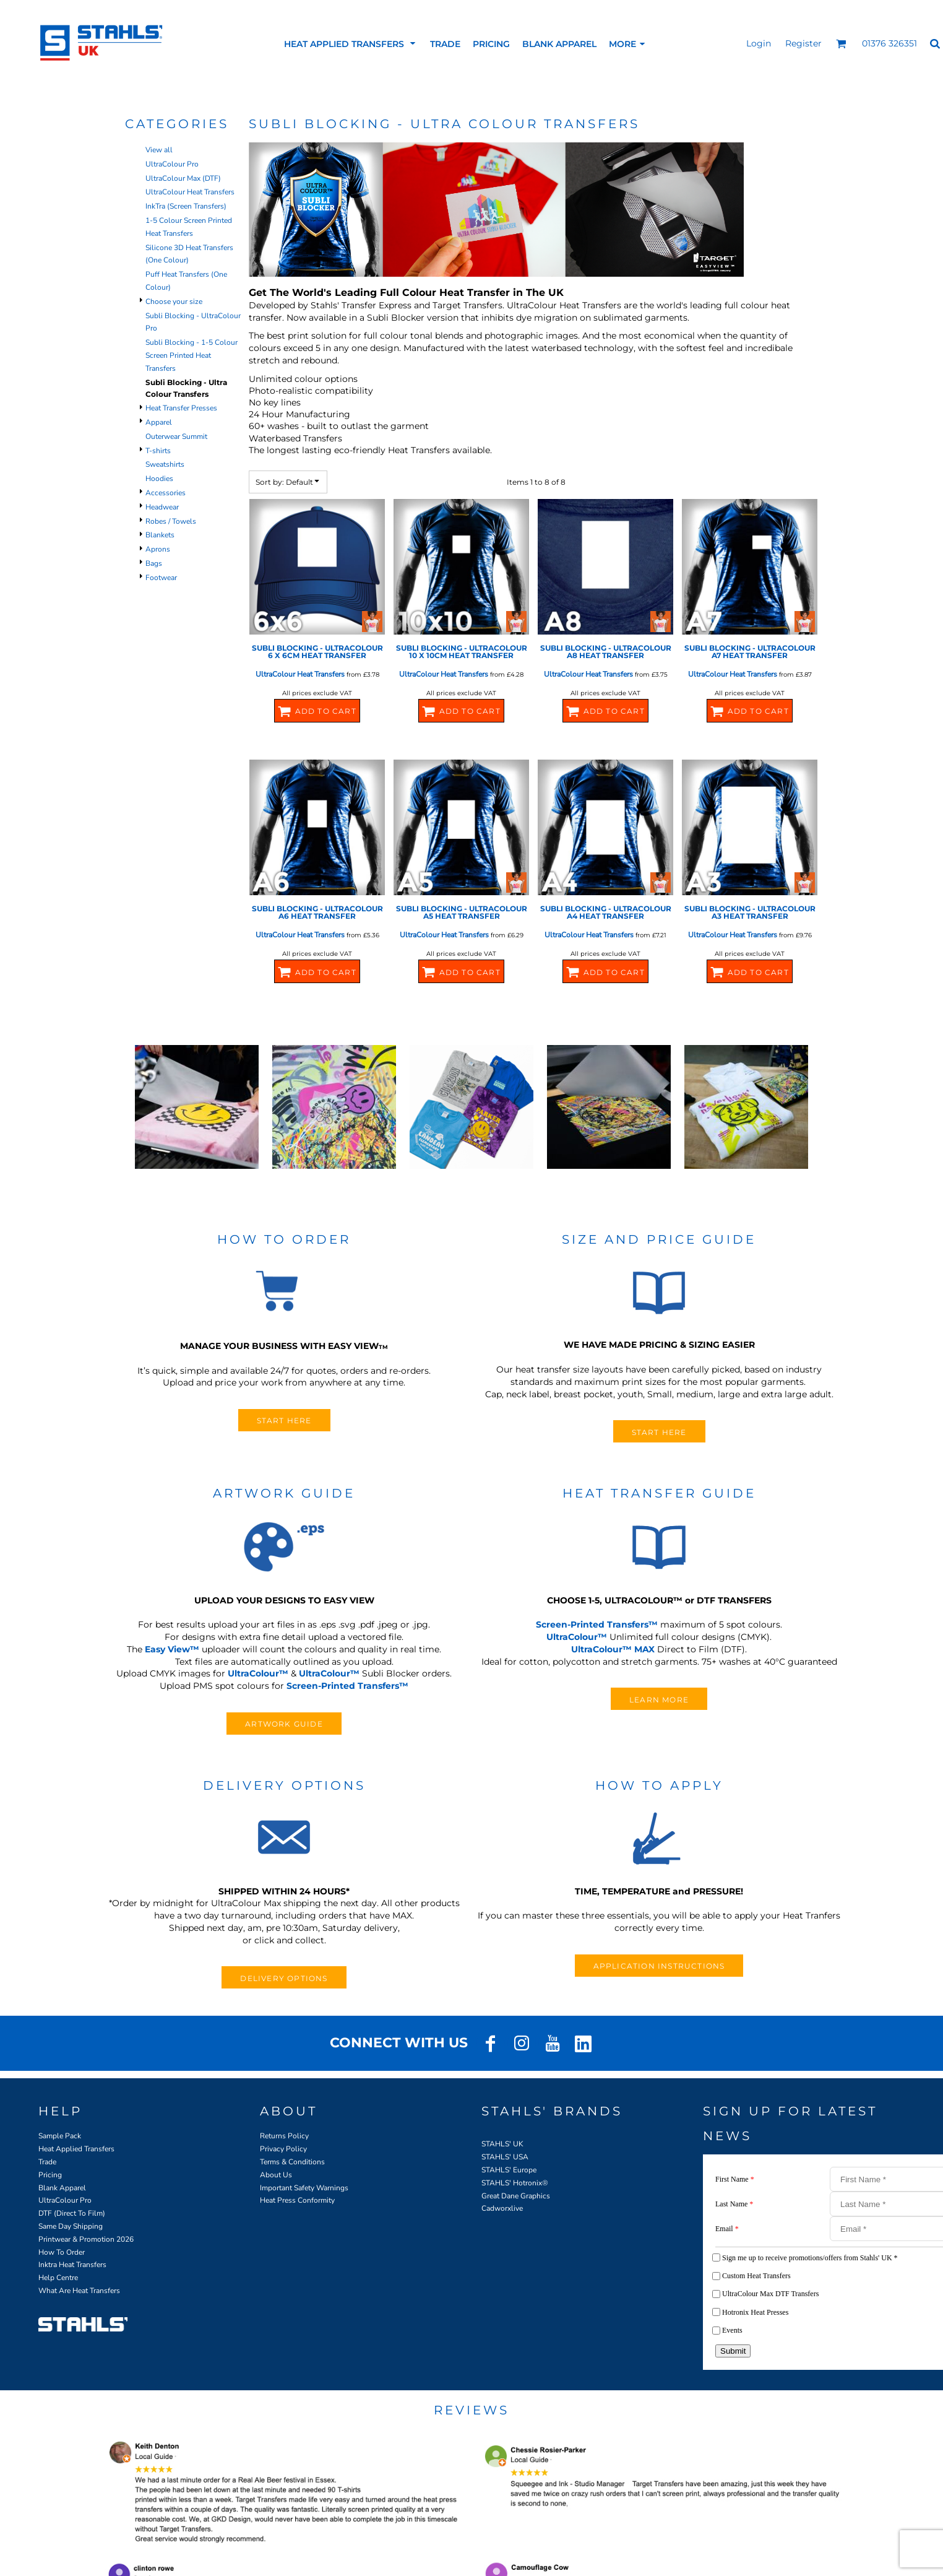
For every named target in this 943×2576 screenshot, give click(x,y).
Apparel (158, 422)
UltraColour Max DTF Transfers (770, 2293)
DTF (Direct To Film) (71, 2213)
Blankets (159, 535)
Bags (153, 563)
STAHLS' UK (502, 2144)
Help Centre (58, 2278)
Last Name (734, 2204)
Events (732, 2330)
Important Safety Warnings (304, 2188)
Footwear (161, 578)
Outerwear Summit (176, 436)
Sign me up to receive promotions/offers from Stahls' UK (810, 2257)
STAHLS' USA (504, 2157)
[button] (841, 43)
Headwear (162, 507)
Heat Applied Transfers (76, 2149)
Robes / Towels (170, 521)
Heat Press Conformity (297, 2200)
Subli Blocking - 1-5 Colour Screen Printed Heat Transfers (191, 355)
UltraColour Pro (172, 164)
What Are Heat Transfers (79, 2291)
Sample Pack (59, 2136)
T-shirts (158, 451)
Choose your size (173, 301)
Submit (733, 2351)
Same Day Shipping (70, 2226)
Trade (47, 2162)
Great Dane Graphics (515, 2196)
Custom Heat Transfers (756, 2275)
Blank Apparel (62, 2188)
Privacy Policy (283, 2149)
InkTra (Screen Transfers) (185, 206)
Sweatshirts (164, 464)
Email (727, 2228)
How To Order (61, 2252)
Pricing (50, 2175)
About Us (276, 2175)
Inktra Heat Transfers (72, 2265)
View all (159, 150)
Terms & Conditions (292, 2162)
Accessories (165, 493)
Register (803, 43)
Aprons (157, 549)
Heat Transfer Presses (181, 408)
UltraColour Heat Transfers (190, 192)
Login (758, 43)
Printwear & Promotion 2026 (86, 2239)
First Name (734, 2179)
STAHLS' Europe (508, 2170)
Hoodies (159, 479)
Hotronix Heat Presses (755, 2312)
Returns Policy (284, 2136)
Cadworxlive (502, 2208)
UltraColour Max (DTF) (183, 178)
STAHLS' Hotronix (511, 2183)
